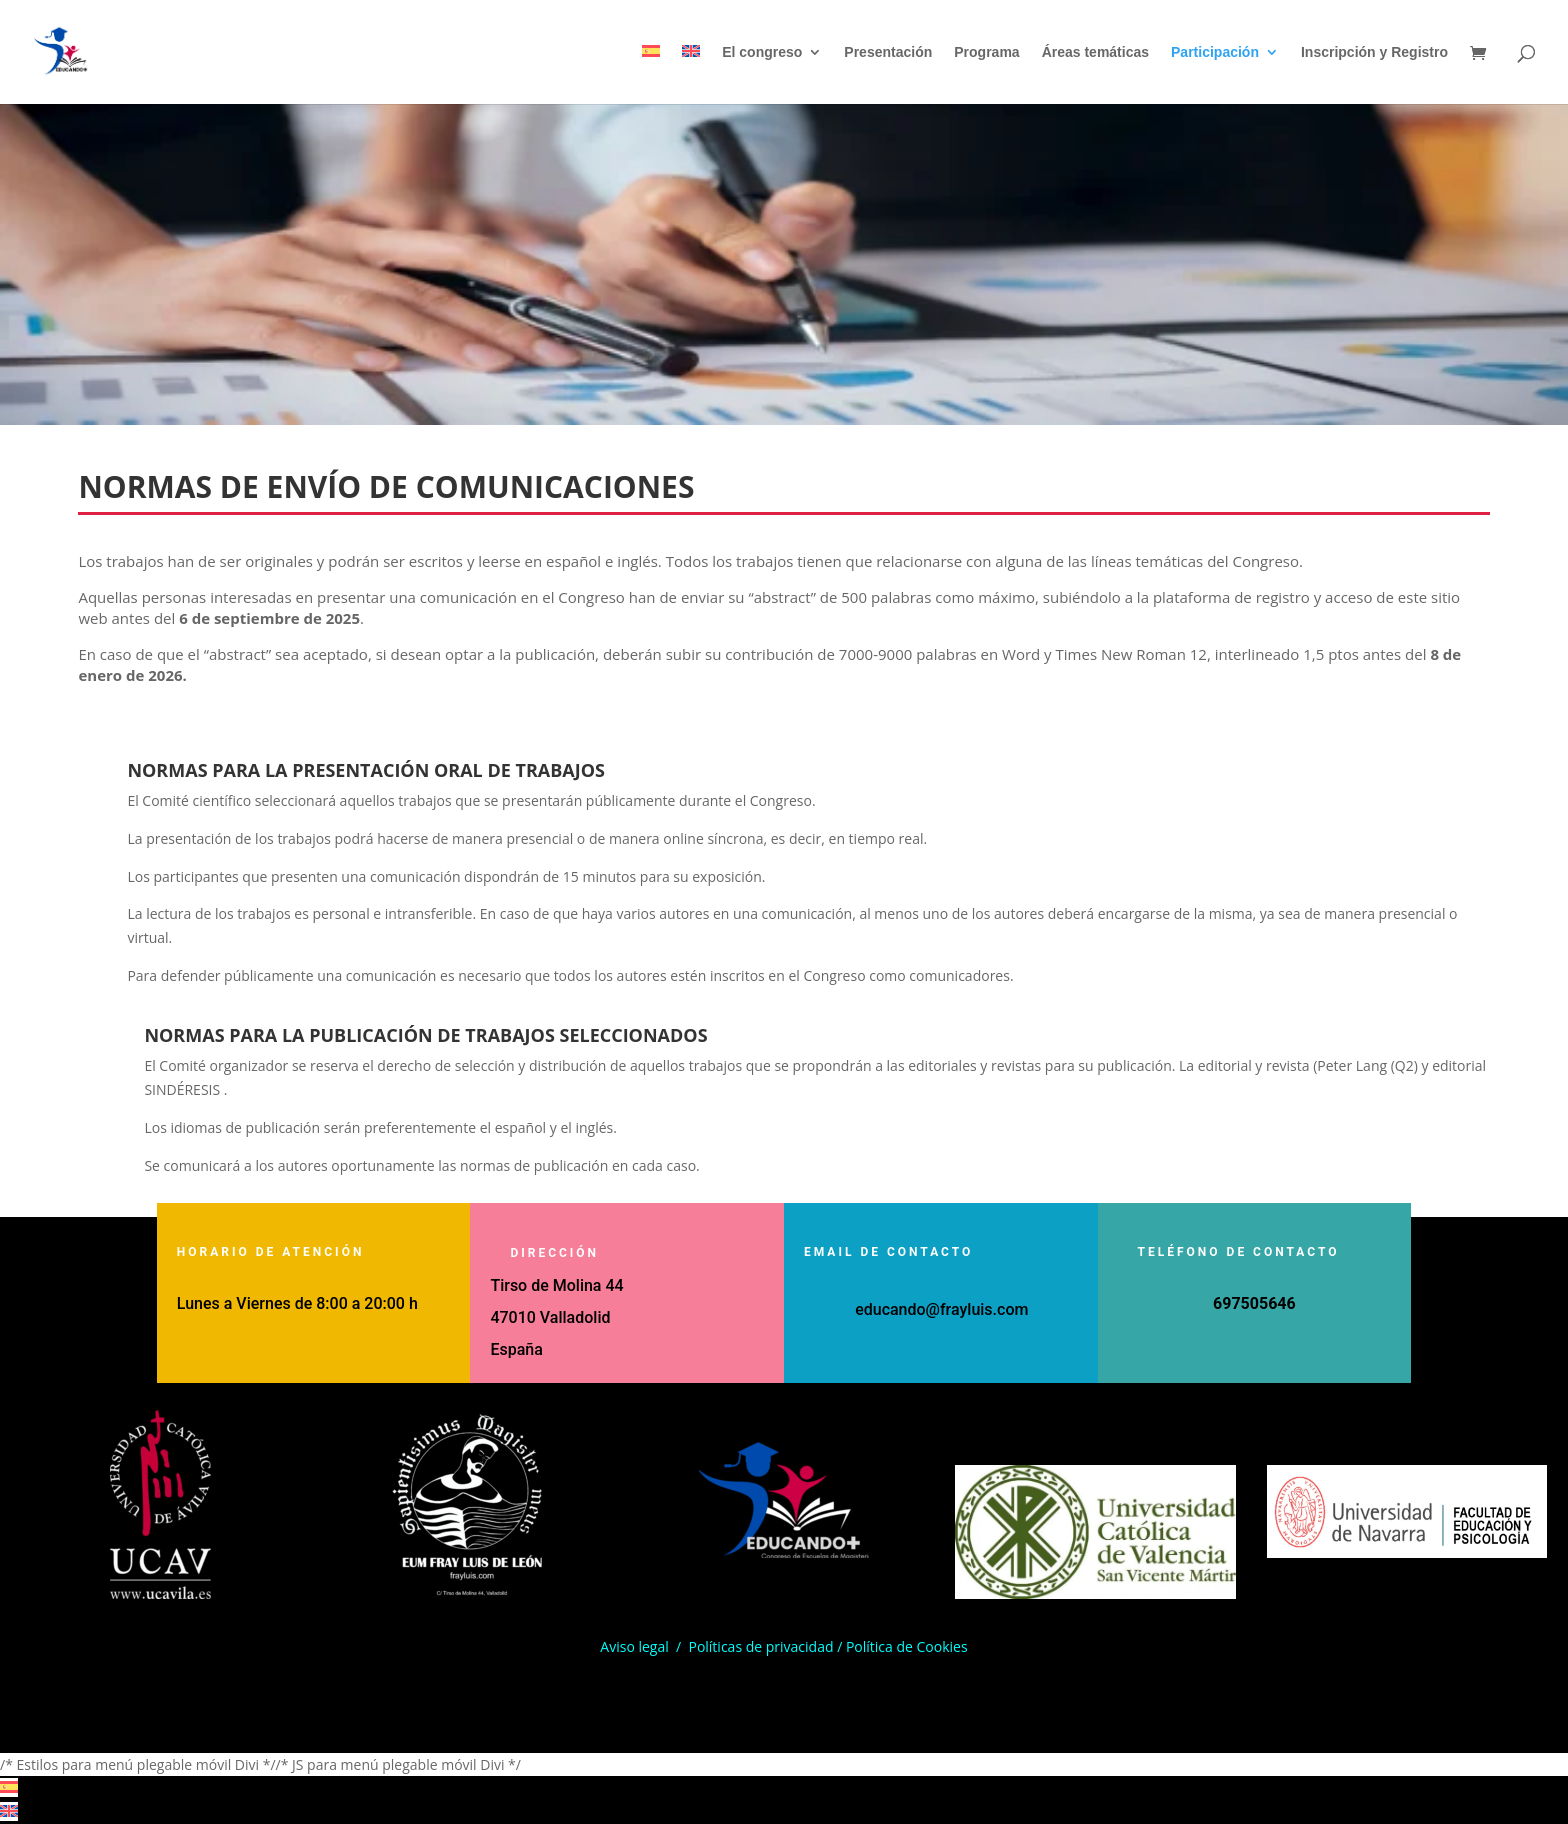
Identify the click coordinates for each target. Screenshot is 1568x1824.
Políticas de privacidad (760, 1646)
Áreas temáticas (1095, 52)
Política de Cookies (907, 1646)
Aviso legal (634, 1646)
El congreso (762, 52)
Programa (986, 52)
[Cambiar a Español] (9, 1787)
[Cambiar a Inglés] (691, 74)
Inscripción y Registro (1374, 52)
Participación (1215, 52)
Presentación (888, 52)
